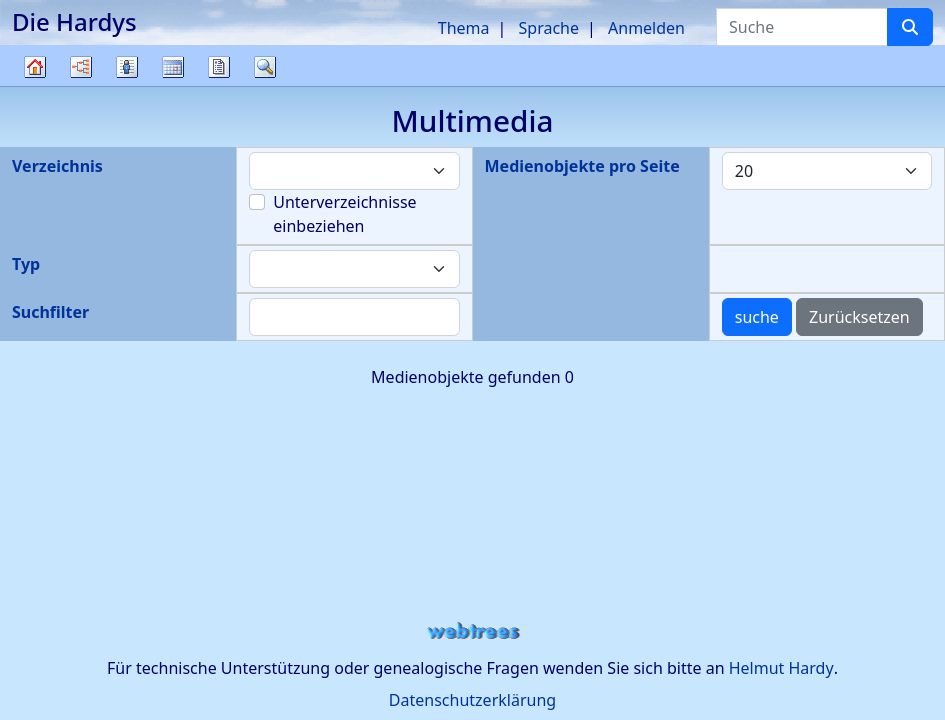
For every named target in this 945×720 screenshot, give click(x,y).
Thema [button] (464, 28)
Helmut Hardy (781, 668)
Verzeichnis (57, 166)
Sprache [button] (549, 28)
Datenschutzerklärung (472, 700)
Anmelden (646, 28)
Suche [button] (265, 67)
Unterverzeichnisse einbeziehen (344, 214)
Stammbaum (35, 85)
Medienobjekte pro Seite (582, 166)
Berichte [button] (219, 67)
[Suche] (910, 27)
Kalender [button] (173, 67)
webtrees (473, 631)
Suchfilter (50, 312)
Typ (26, 264)
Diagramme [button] (81, 67)
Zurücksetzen (859, 317)
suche (757, 317)
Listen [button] (127, 67)
